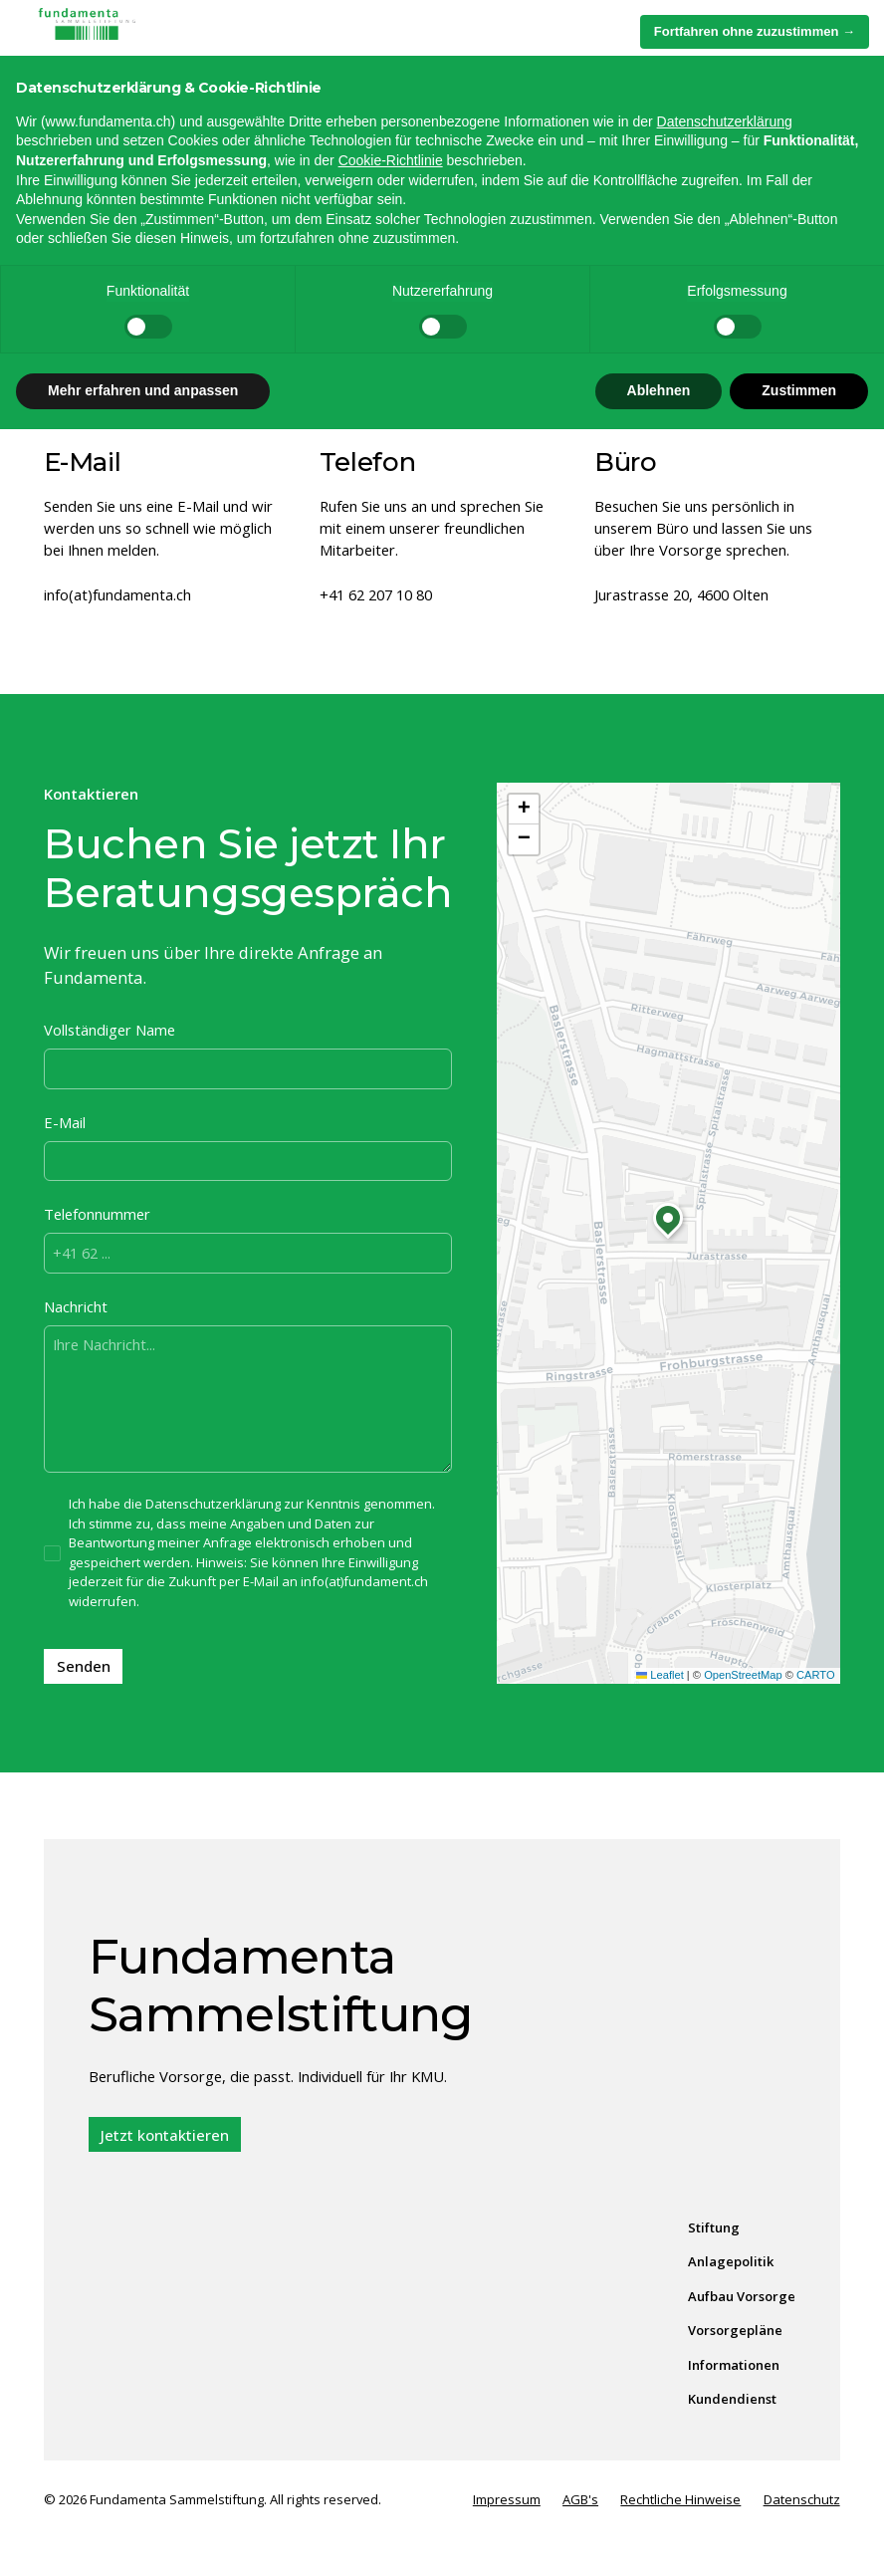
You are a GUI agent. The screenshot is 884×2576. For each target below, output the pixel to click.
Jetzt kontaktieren (165, 2135)
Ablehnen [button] (659, 2537)
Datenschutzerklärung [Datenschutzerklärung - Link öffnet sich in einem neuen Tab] (724, 2268)
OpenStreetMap (743, 1675)
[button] (819, 33)
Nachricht (76, 1306)
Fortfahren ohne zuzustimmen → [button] (754, 2178)
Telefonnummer (97, 1214)
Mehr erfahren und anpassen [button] (143, 2537)
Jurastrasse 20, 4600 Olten (681, 594)
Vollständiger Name (109, 1030)
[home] (133, 33)
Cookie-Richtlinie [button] (390, 2307)
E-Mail (65, 1122)
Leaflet (660, 1675)
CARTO (815, 1675)
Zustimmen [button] (799, 2537)
